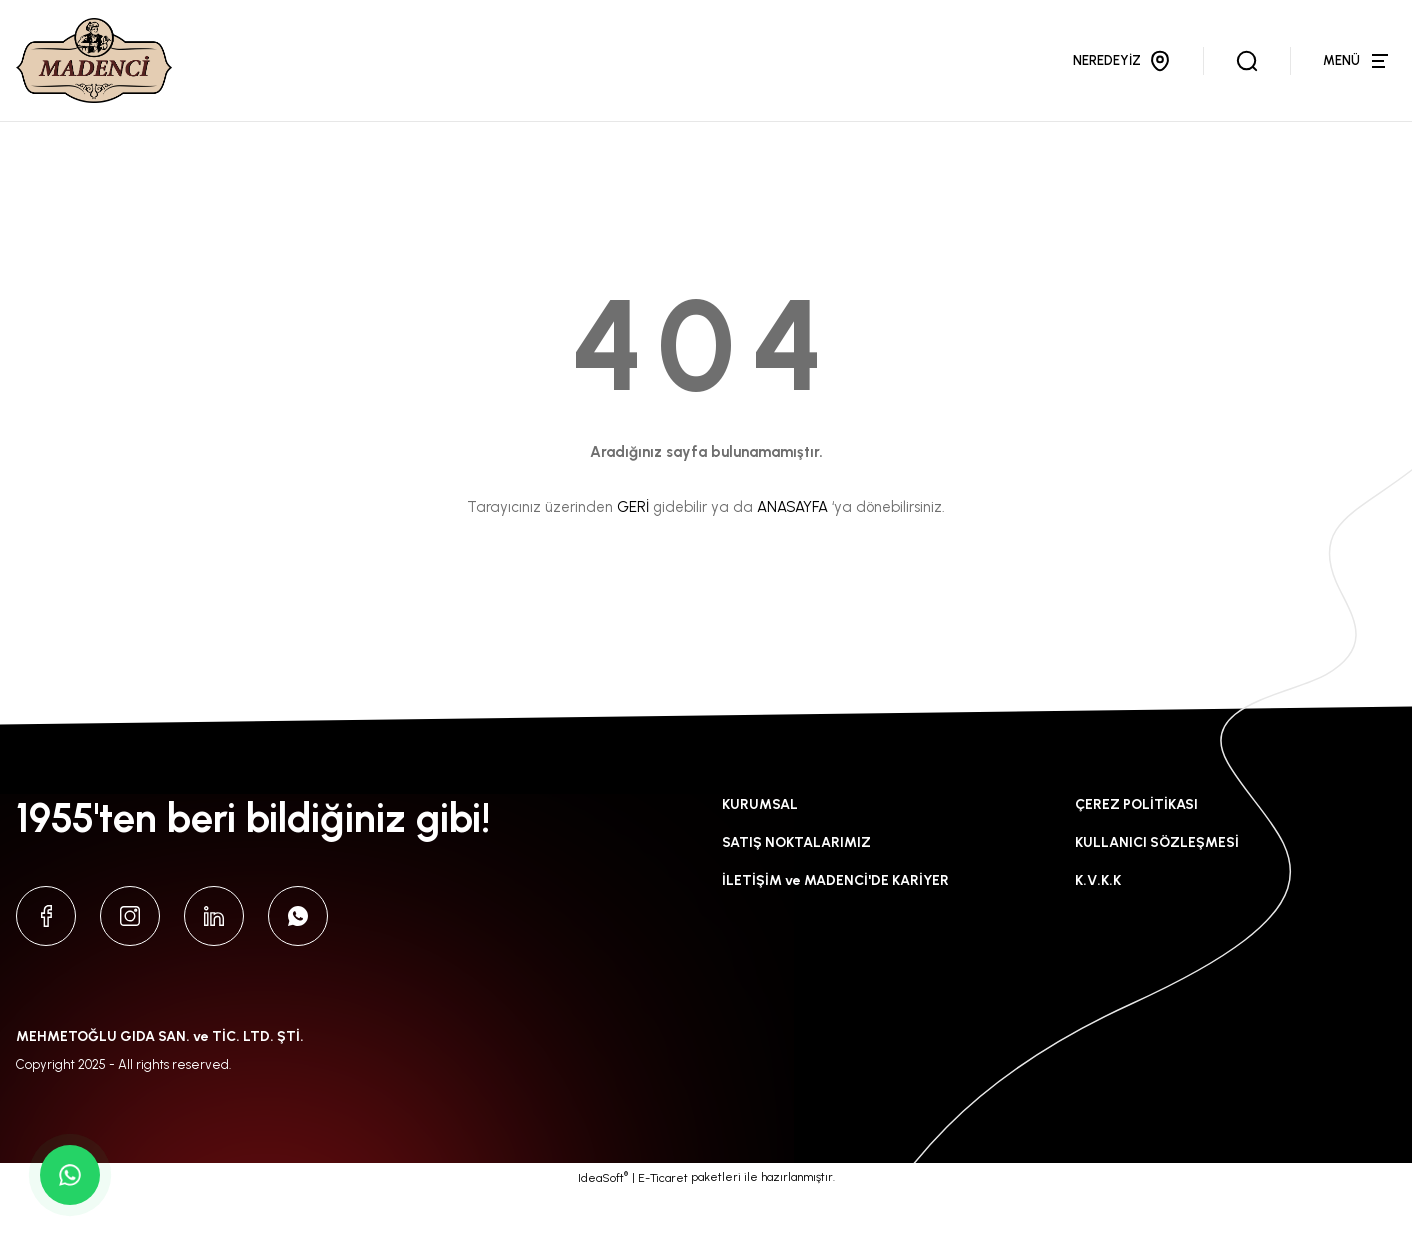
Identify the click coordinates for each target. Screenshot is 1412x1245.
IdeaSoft (603, 1230)
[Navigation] (1359, 87)
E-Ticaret (663, 1231)
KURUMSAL (760, 857)
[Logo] (116, 87)
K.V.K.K (1098, 933)
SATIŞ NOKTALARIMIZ (796, 895)
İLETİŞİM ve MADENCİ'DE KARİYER (835, 933)
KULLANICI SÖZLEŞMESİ (1157, 895)
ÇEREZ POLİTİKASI (1136, 857)
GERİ (633, 560)
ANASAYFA (792, 560)
